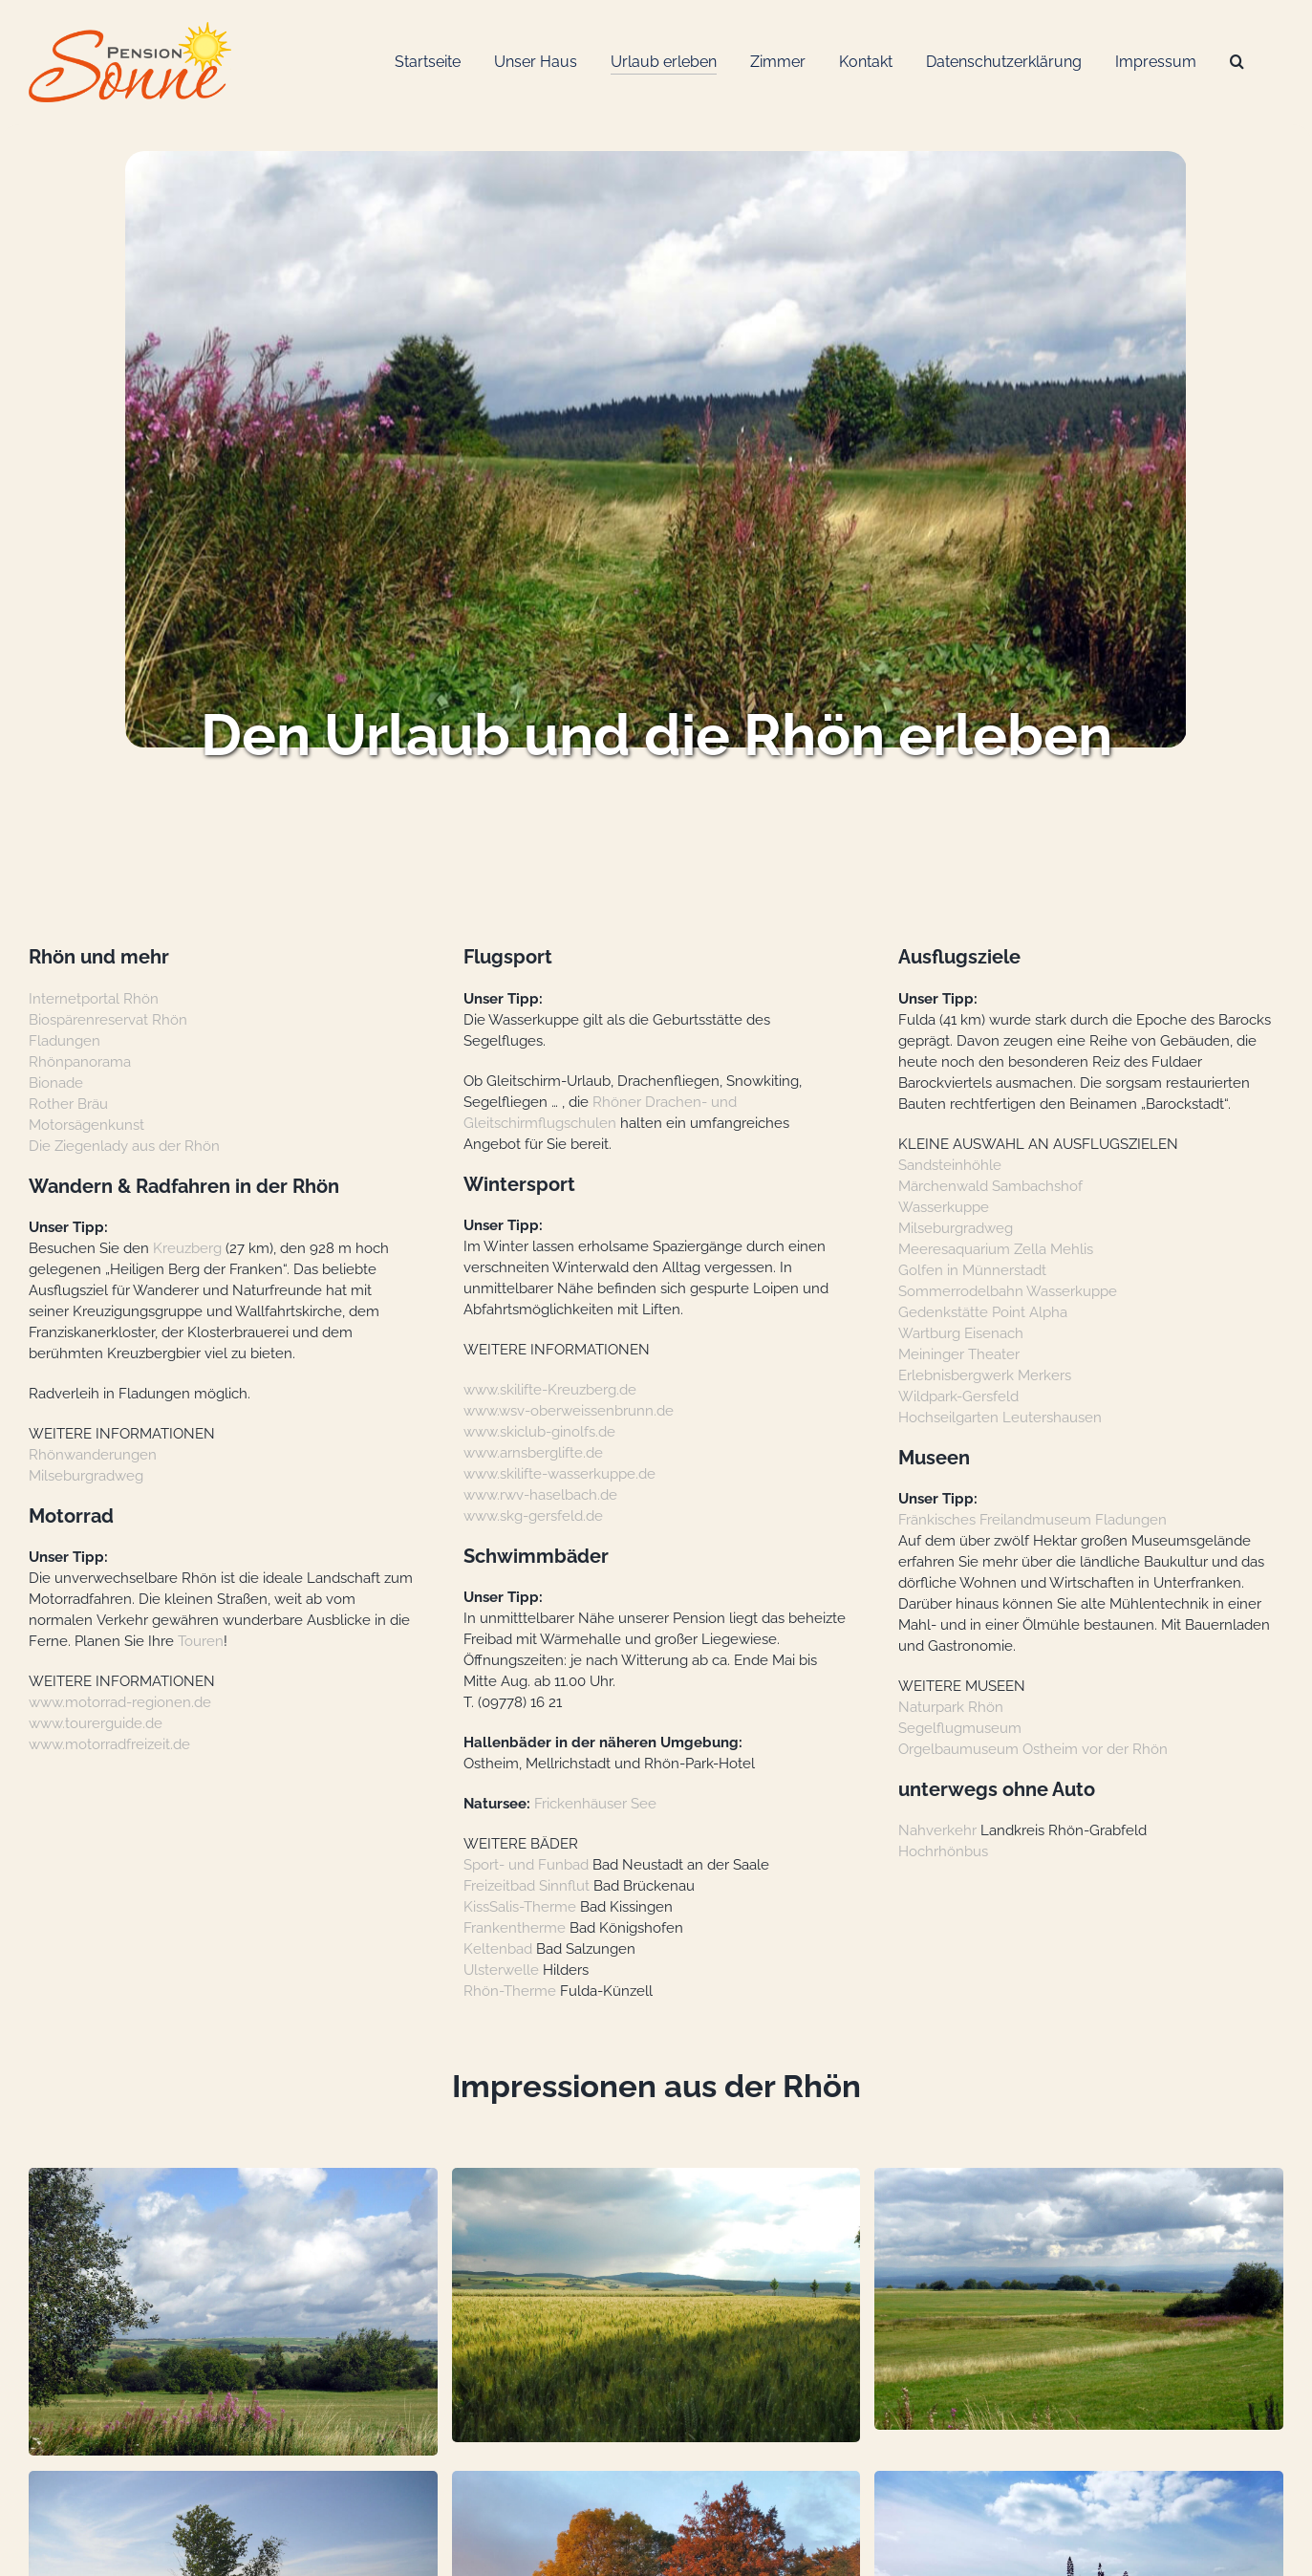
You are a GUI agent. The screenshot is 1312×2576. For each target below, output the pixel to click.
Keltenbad (497, 1948)
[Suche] (1237, 63)
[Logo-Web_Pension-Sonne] (130, 29)
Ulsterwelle (501, 1969)
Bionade (56, 1082)
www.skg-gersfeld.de (533, 1515)
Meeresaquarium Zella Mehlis (995, 1249)
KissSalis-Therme (519, 1906)
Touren (201, 1641)
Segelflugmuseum (960, 1728)
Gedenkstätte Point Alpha (982, 1312)
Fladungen (64, 1040)
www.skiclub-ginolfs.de (539, 1431)
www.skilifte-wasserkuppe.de (559, 1473)
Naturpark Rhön (950, 1707)
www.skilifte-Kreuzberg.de (549, 1389)
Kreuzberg (187, 1248)
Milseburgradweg (86, 1475)
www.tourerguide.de (95, 1723)
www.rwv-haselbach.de (540, 1494)
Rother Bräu (68, 1103)
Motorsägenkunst (86, 1124)
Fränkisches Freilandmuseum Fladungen (1032, 1519)
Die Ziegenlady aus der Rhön (124, 1145)
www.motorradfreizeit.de (109, 1744)
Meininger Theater (959, 1354)
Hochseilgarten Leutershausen (1000, 1417)
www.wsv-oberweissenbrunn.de (568, 1410)
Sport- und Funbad (526, 1864)
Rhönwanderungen (93, 1454)
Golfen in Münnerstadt (972, 1270)
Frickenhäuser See (595, 1803)
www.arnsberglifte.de (533, 1452)
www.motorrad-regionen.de (120, 1702)
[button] (233, 2312)
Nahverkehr (937, 1830)
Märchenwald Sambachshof (990, 1186)
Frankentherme (514, 1927)
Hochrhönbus (943, 1851)
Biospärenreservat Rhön (108, 1019)
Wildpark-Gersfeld (958, 1396)
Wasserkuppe (943, 1207)
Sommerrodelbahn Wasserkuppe (1007, 1291)
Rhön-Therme (509, 1990)
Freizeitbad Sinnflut (526, 1885)
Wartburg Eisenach (960, 1333)
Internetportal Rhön (94, 998)
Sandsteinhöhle (949, 1165)
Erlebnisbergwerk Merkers (984, 1375)
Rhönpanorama (80, 1061)
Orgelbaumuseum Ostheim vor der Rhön (1033, 1749)
